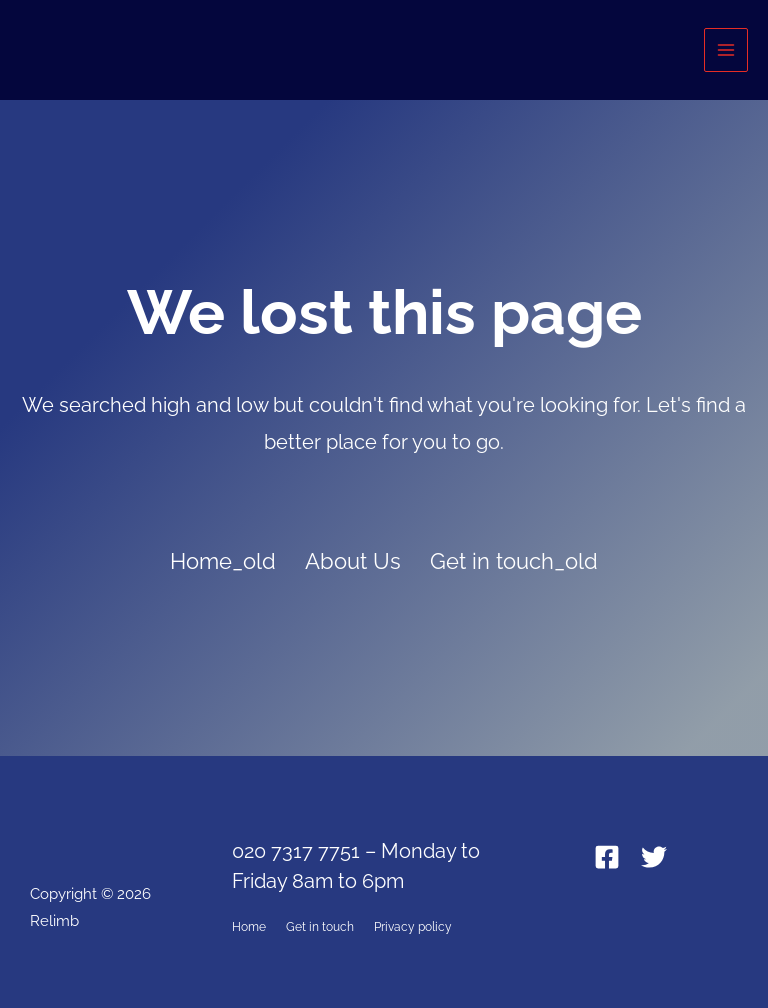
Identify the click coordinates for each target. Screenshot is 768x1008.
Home (249, 927)
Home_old (223, 561)
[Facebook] (607, 857)
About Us (353, 561)
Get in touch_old (514, 561)
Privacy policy (413, 927)
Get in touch (320, 927)
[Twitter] (654, 857)
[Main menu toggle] (726, 50)
